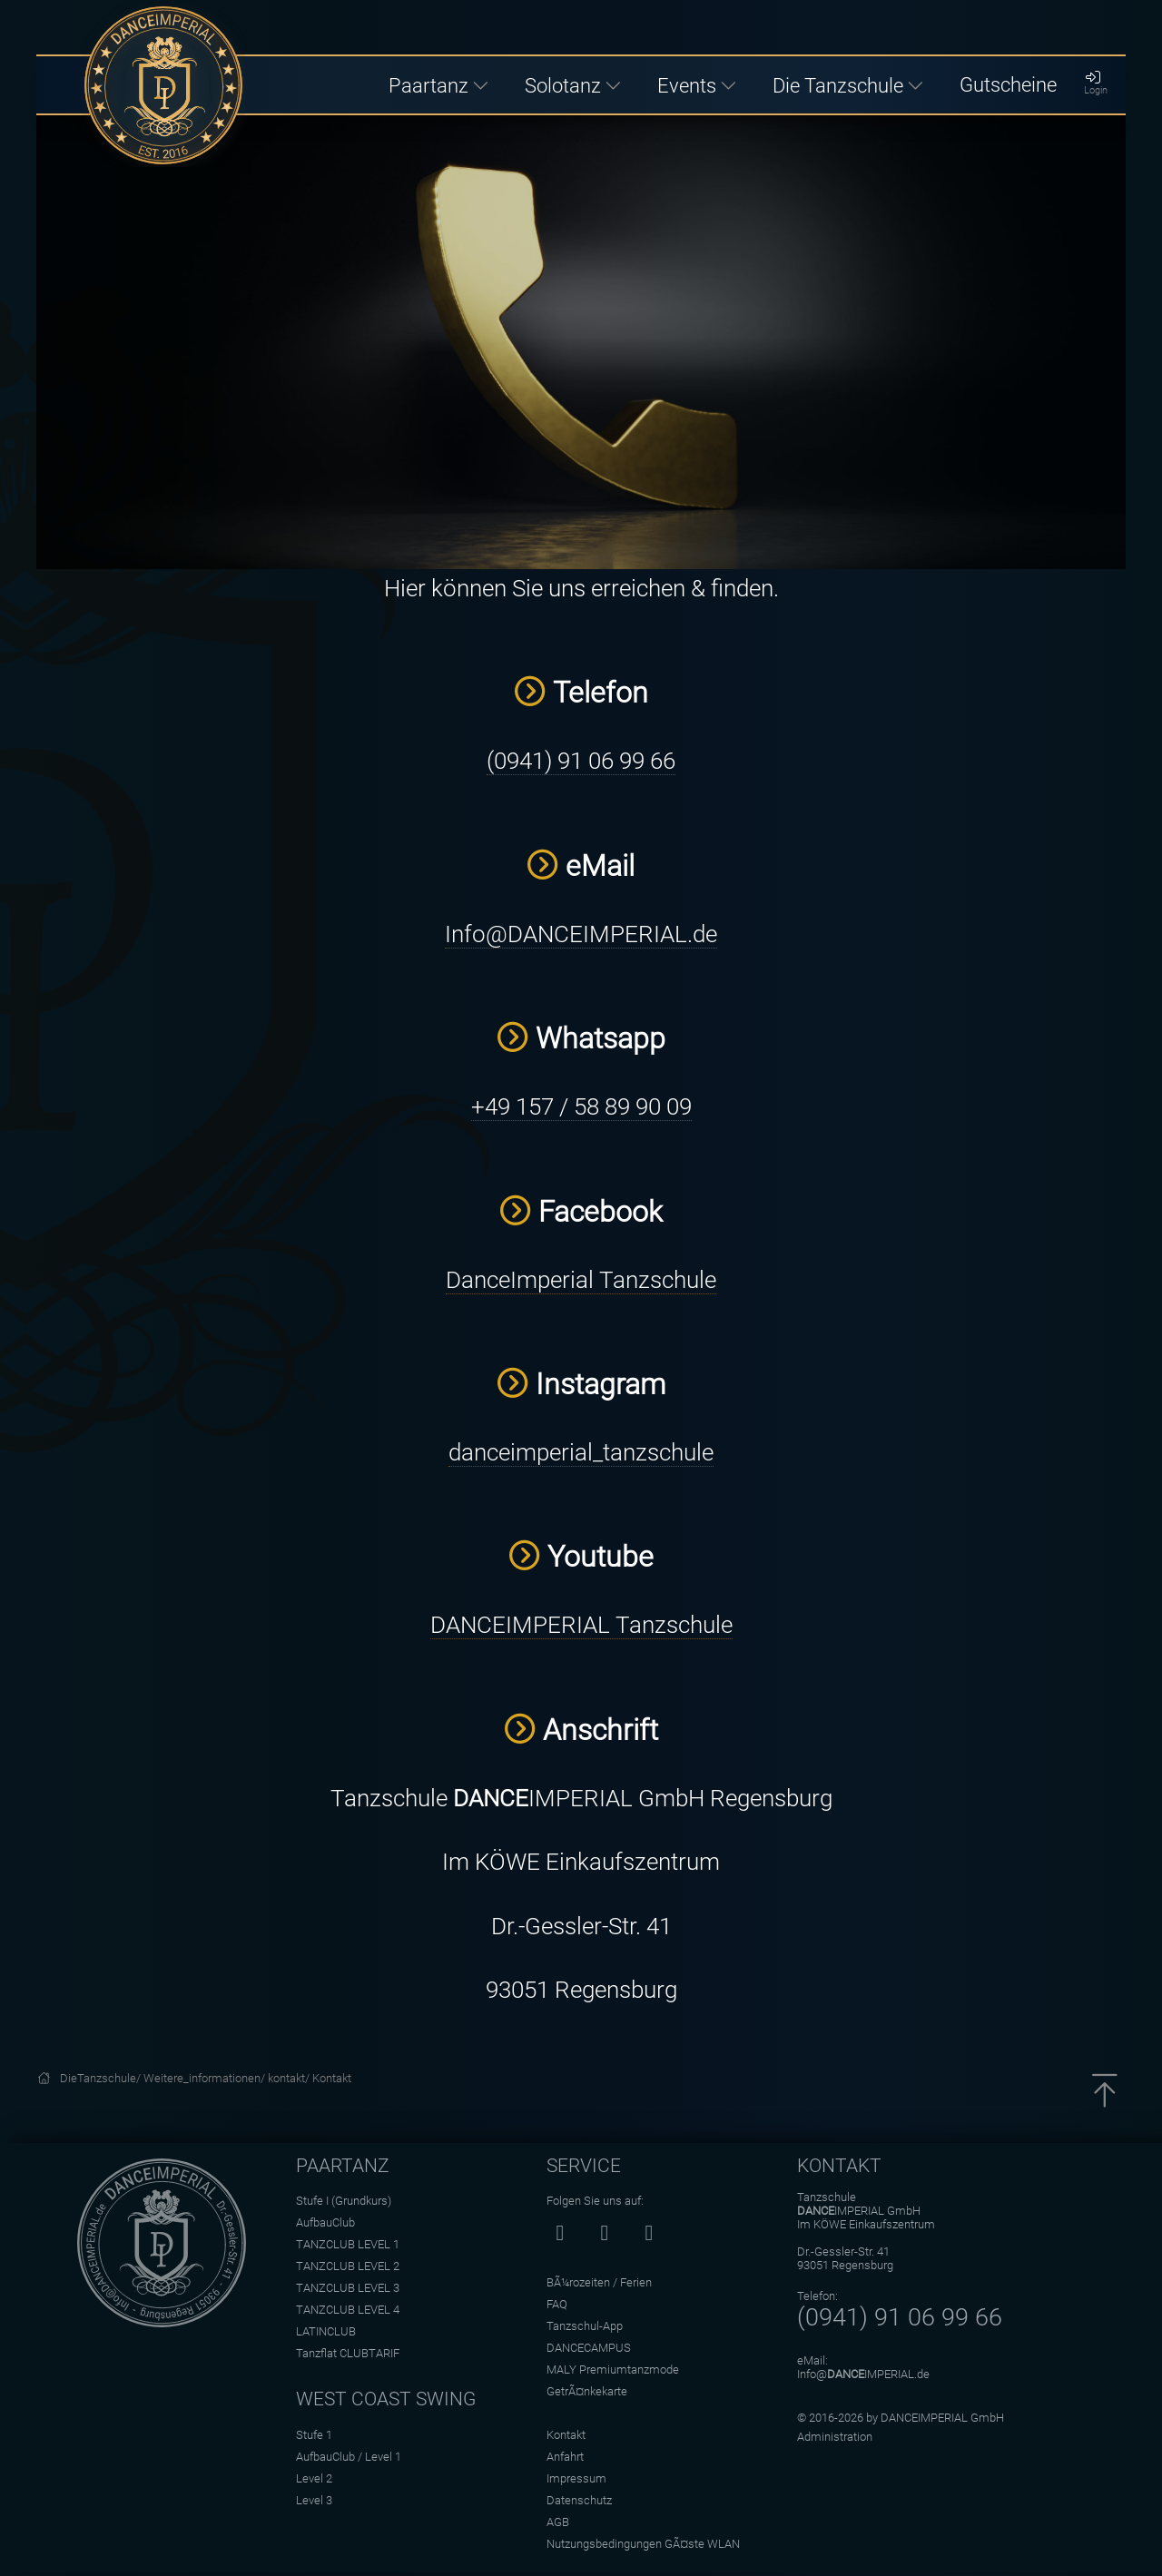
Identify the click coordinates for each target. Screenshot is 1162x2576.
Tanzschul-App (585, 2326)
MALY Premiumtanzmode (613, 2369)
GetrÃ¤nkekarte (587, 2391)
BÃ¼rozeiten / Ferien (599, 2282)
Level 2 (314, 2478)
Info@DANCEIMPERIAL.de (581, 934)
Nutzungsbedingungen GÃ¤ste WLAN (643, 2544)
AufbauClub (325, 2222)
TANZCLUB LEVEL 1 (347, 2244)
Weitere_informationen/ (205, 2078)
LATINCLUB (326, 2331)
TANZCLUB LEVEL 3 (347, 2288)
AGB (558, 2522)
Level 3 (314, 2500)
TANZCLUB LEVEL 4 (347, 2309)
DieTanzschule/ (101, 2078)
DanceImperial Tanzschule (581, 1279)
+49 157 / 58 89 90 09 (581, 1106)
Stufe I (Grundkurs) (343, 2200)
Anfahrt (565, 2456)
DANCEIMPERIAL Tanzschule (581, 1624)
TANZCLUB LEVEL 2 (347, 2266)
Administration (834, 2436)
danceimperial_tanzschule (581, 1452)
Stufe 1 (314, 2435)
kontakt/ (290, 2078)
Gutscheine (1008, 84)
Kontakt (331, 2078)
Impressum (576, 2478)
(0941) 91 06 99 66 (581, 760)
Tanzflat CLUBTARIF (347, 2353)
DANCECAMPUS (589, 2348)
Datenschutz (579, 2500)
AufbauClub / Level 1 (348, 2456)
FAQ (557, 2304)
